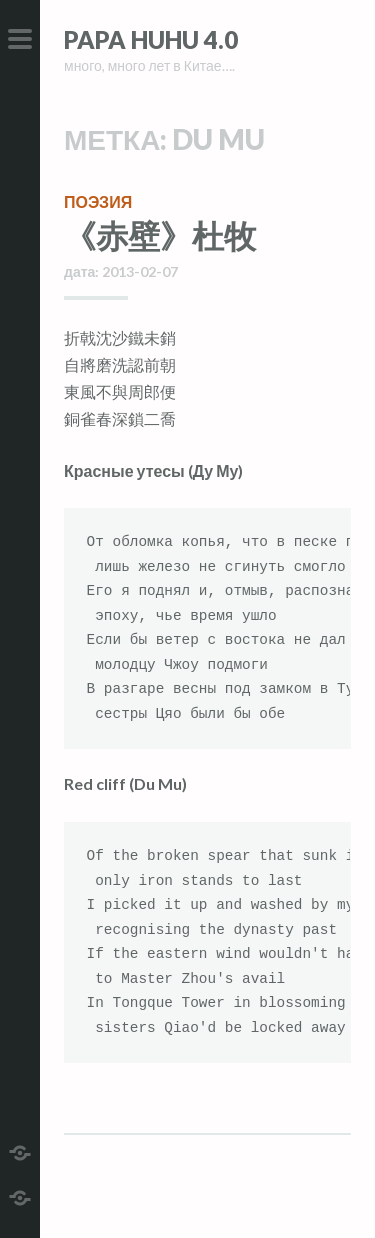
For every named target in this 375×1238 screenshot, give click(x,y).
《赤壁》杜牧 (160, 235)
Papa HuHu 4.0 (151, 39)
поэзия (98, 201)
